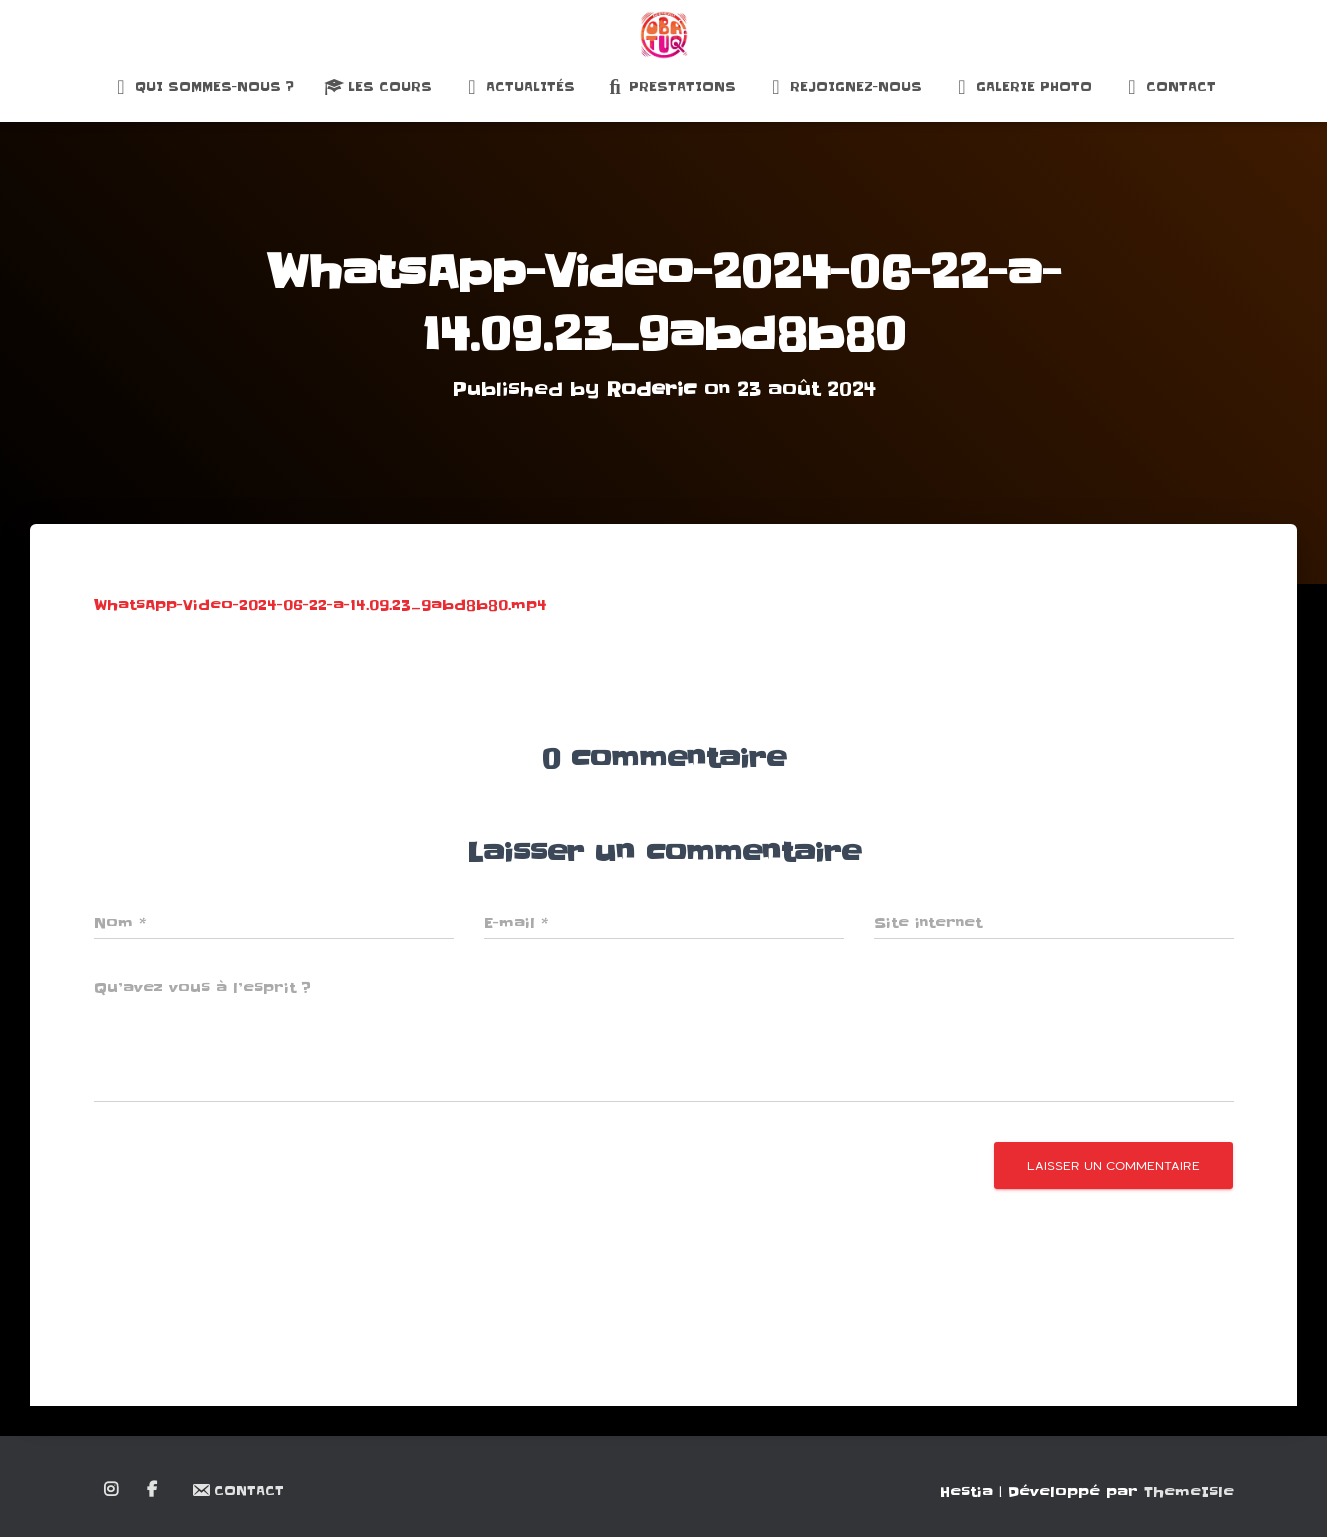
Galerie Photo (1022, 87)
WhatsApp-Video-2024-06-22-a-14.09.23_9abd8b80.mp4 (320, 605)
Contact (1169, 87)
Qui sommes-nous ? (202, 87)
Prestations (670, 87)
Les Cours (378, 87)
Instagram (112, 1490)
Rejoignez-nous (844, 87)
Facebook (153, 1490)
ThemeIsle (1189, 1492)
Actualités (518, 87)
